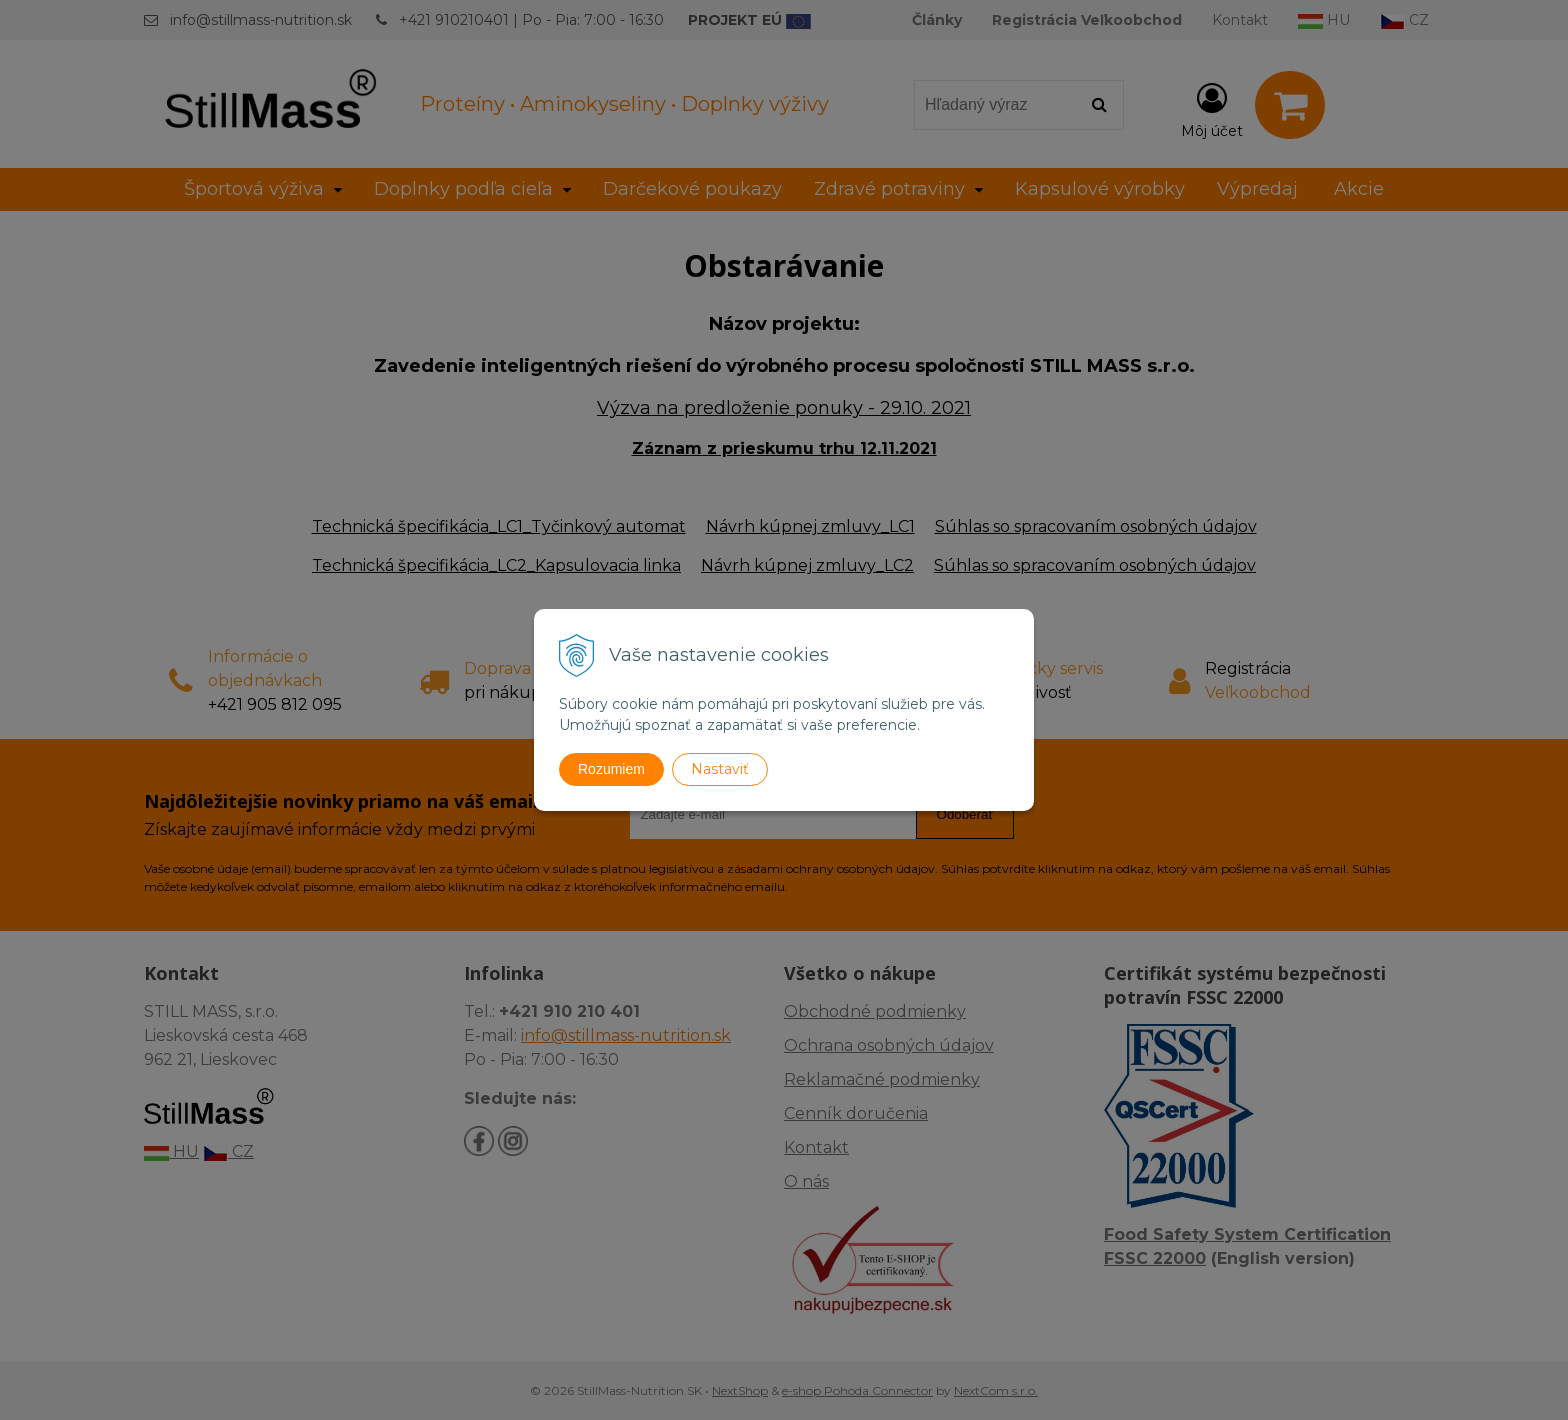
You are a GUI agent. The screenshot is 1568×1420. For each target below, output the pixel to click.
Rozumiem (611, 769)
